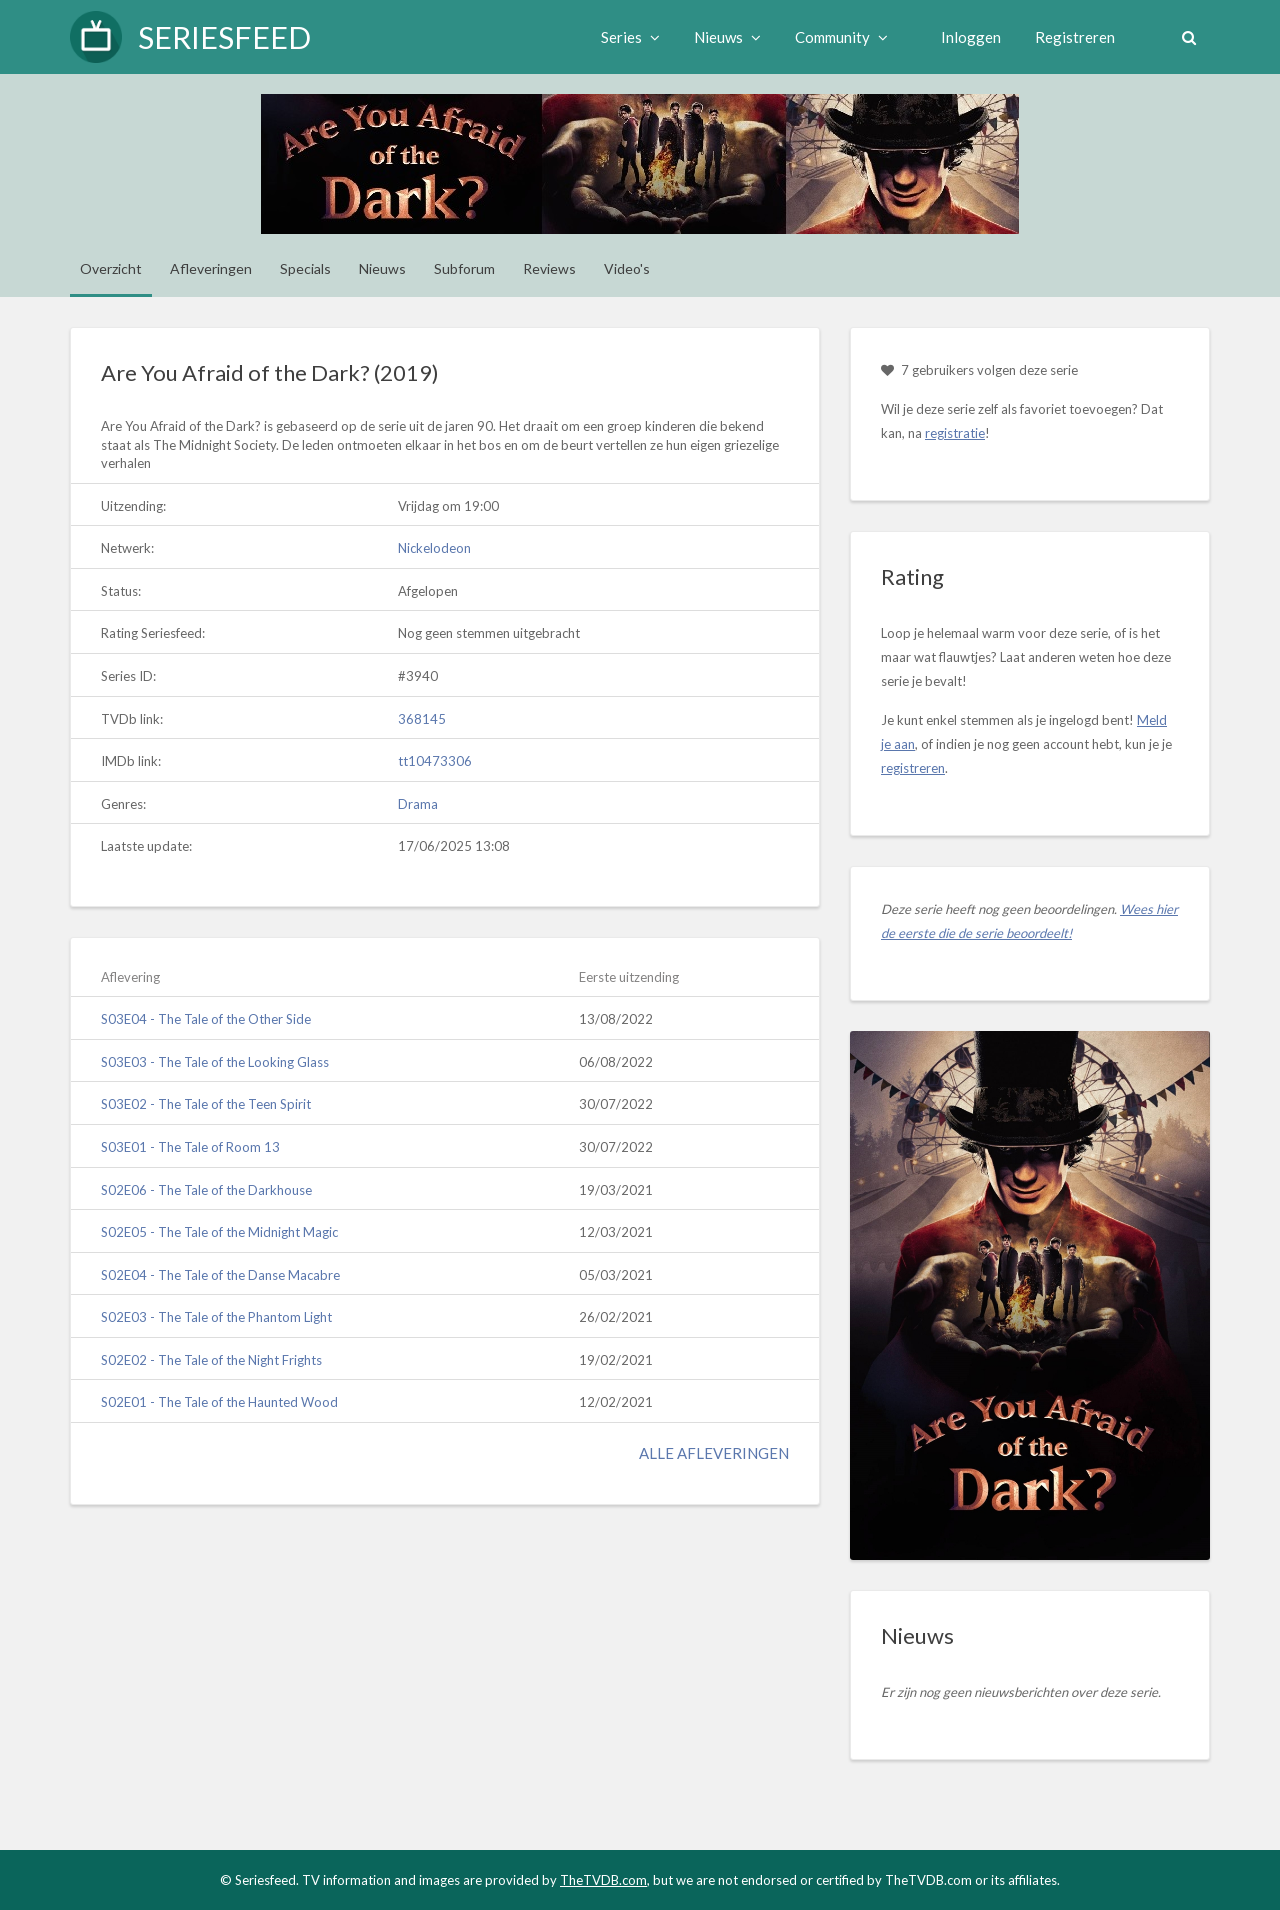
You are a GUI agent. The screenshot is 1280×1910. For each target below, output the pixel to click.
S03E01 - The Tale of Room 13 (190, 1147)
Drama (418, 804)
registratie (955, 433)
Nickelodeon (434, 548)
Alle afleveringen (714, 1453)
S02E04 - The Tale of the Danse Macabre (220, 1275)
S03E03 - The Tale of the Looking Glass (215, 1062)
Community (839, 37)
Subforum (464, 268)
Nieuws (725, 37)
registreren (913, 768)
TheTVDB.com (603, 1880)
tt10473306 (435, 761)
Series (628, 37)
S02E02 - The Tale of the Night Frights (211, 1360)
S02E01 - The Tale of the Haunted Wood (219, 1402)
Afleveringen (211, 268)
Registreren (1073, 37)
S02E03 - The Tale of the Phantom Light (216, 1317)
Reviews (549, 268)
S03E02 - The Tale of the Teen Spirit (206, 1104)
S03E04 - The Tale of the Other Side (206, 1019)
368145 (422, 719)
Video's (627, 268)
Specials (305, 268)
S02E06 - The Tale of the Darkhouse (206, 1190)
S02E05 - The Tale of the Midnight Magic (219, 1232)
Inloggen (969, 37)
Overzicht (111, 268)
